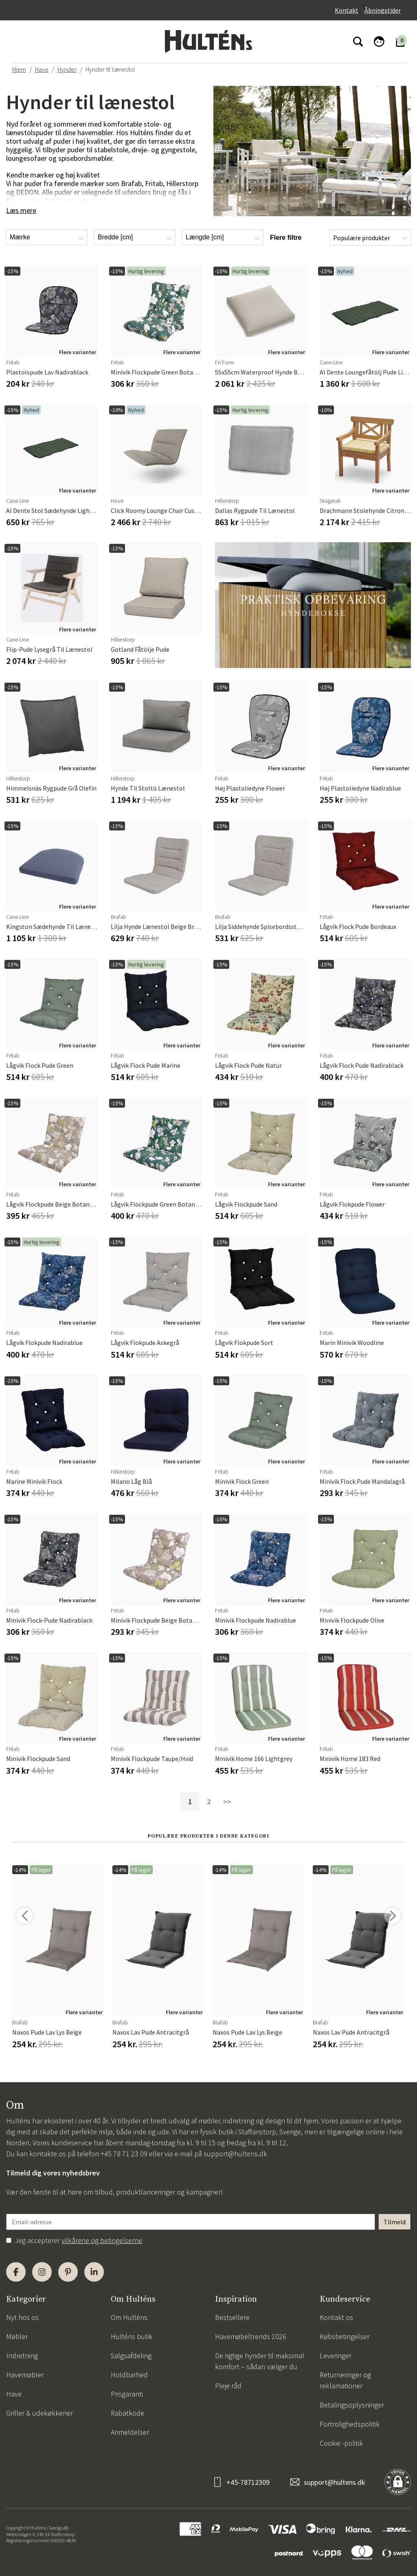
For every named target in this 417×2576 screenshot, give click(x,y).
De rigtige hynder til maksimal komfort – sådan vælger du (259, 2361)
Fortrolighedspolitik (350, 2424)
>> (227, 1801)
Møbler (17, 2336)
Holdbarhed (129, 2374)
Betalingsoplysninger (352, 2405)
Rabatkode (127, 2413)
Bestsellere (232, 2317)
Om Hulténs (129, 2317)
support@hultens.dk (235, 2153)
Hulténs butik (131, 2336)
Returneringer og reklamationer (345, 2380)
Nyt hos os (22, 2317)
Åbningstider (382, 10)
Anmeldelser (130, 2432)
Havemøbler (25, 2374)
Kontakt (346, 10)
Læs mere (21, 210)
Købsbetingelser (344, 2336)
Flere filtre (285, 237)
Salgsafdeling (131, 2355)
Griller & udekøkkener (39, 2413)
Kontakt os (336, 2317)
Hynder (67, 69)
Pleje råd (228, 2385)
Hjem (19, 69)
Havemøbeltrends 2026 (250, 2336)
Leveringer (335, 2355)
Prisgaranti (127, 2394)
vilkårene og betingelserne (101, 2240)
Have (41, 69)
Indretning (22, 2355)
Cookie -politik (341, 2443)
